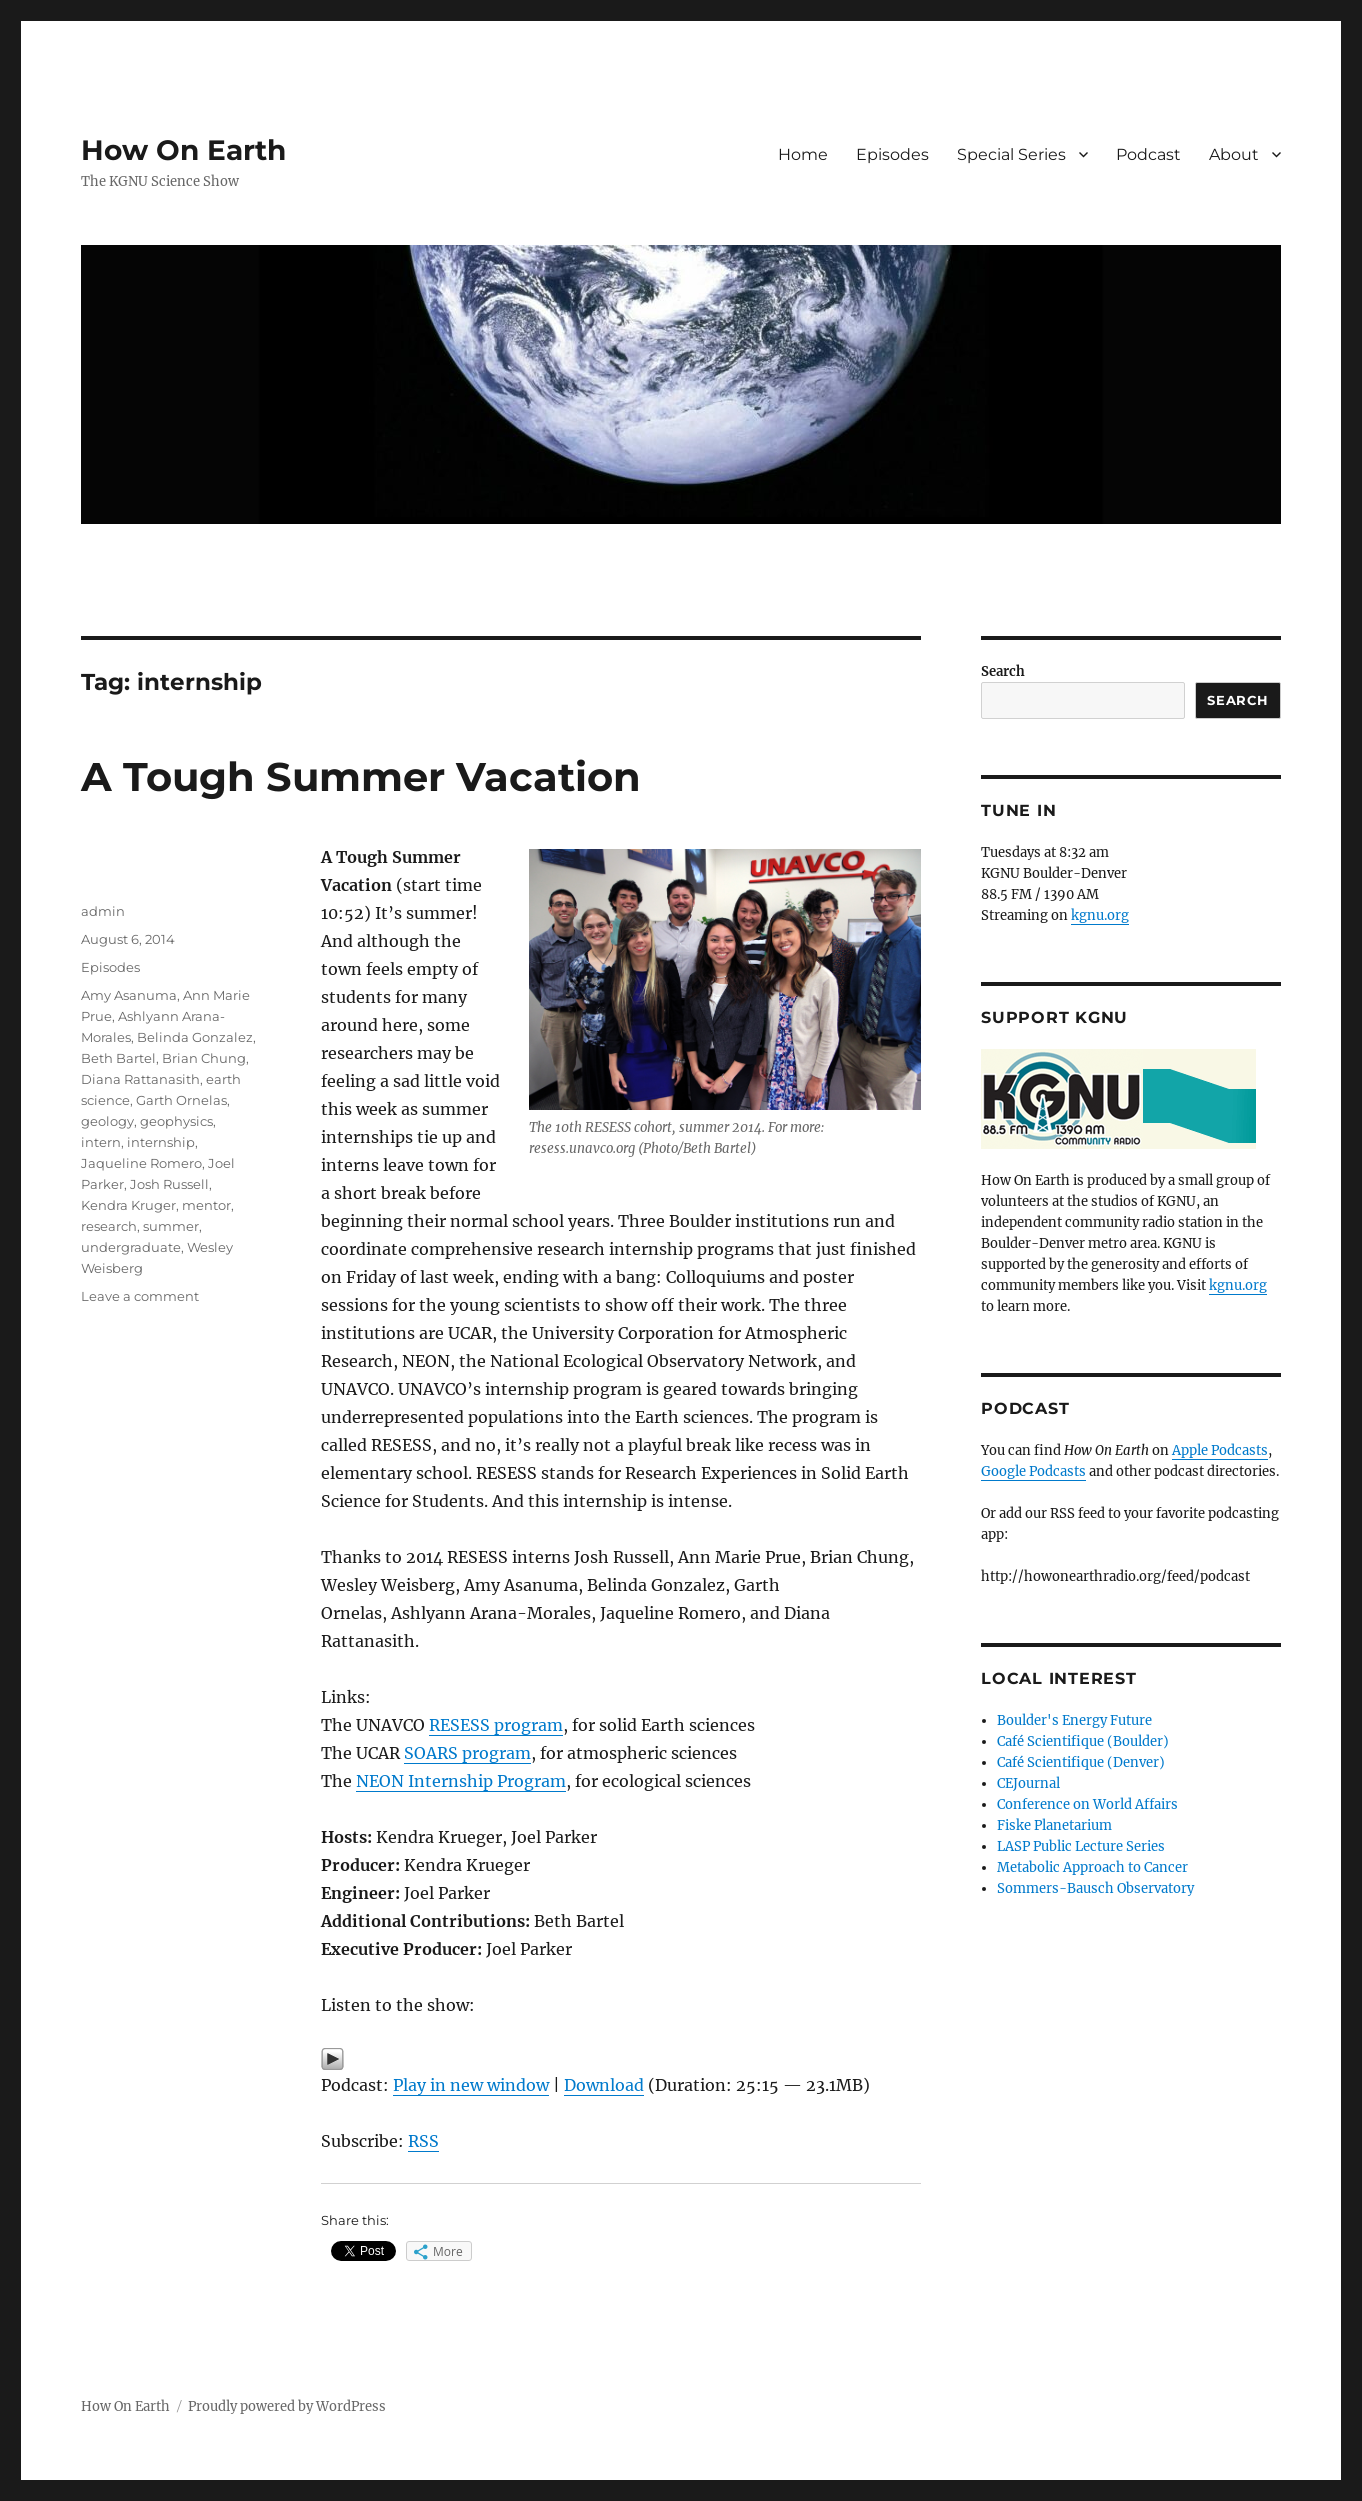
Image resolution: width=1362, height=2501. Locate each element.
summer (171, 1226)
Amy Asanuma (129, 995)
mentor (206, 1205)
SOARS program (467, 1753)
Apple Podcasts (1220, 1450)
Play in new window (471, 2085)
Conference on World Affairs (1087, 1804)
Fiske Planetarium (1054, 1825)
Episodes (892, 154)
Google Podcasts (1033, 1471)
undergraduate (131, 1247)
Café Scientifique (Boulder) (1083, 1741)
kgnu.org (1100, 915)
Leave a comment (140, 1296)
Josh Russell (169, 1184)
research (109, 1226)
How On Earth (183, 150)
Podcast (1148, 154)
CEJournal (1028, 1783)
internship (161, 1142)
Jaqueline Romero (141, 1163)
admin (103, 911)
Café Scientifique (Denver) (1081, 1762)
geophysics (176, 1121)
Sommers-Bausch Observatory (1095, 1888)
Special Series (1011, 154)
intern (101, 1142)
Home (803, 154)
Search (1003, 671)
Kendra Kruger (128, 1205)
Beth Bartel (118, 1058)
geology (107, 1121)
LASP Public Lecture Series (1081, 1846)
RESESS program (496, 1725)
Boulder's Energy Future (1074, 1720)
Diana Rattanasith (140, 1079)
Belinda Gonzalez (195, 1037)
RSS (423, 2141)
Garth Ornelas (181, 1100)
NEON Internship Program (461, 1781)
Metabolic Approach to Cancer (1092, 1867)
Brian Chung (204, 1058)
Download (604, 2085)
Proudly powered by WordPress (287, 2406)
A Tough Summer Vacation (361, 776)
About (1234, 154)
